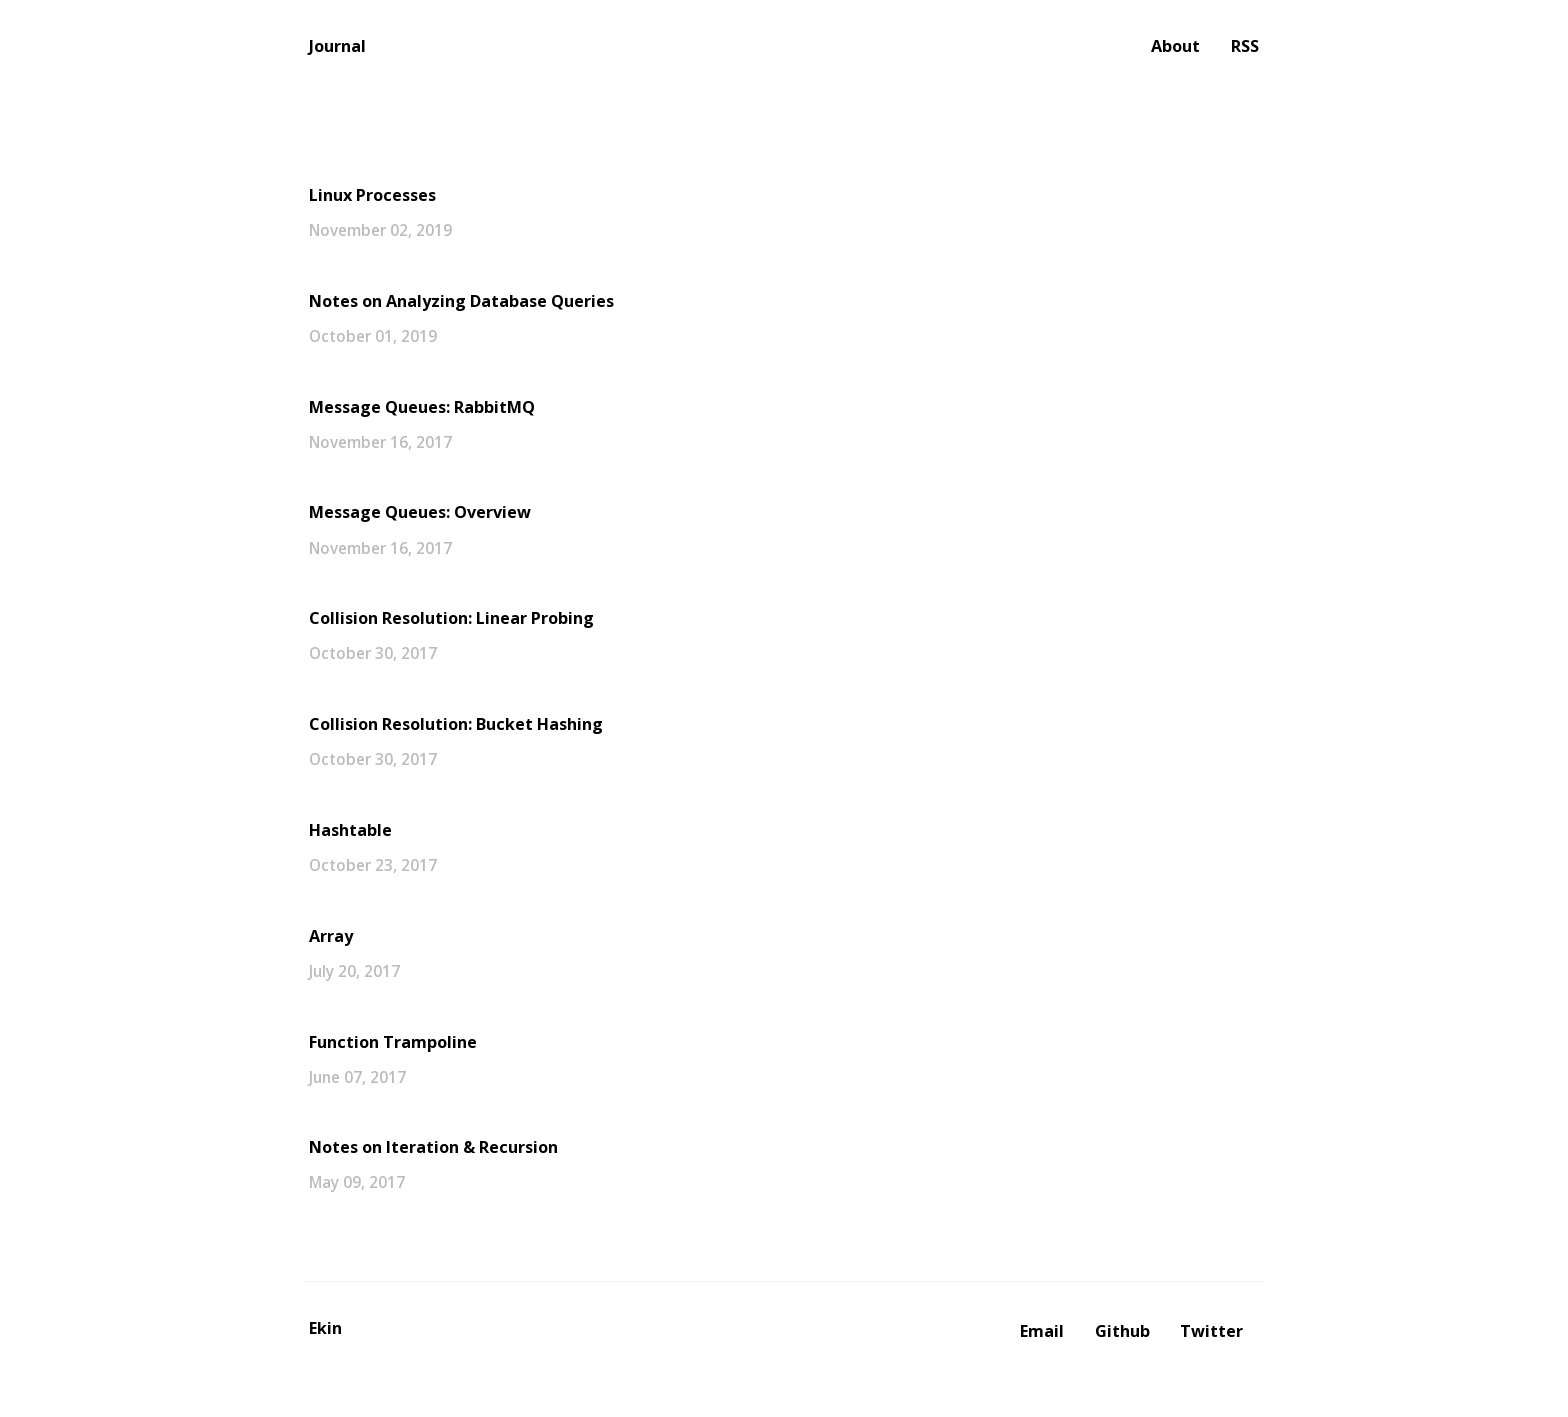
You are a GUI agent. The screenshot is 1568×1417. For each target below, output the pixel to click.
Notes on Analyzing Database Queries (461, 301)
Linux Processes (372, 195)
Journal (337, 46)
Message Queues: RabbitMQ (422, 407)
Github (1122, 1331)
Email (1042, 1331)
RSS (1245, 46)
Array (331, 936)
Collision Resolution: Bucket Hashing (456, 724)
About (1175, 46)
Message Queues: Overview (420, 512)
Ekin (325, 1328)
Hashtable (350, 830)
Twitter (1211, 1331)
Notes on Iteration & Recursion (433, 1147)
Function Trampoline (393, 1042)
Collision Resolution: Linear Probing (451, 618)
